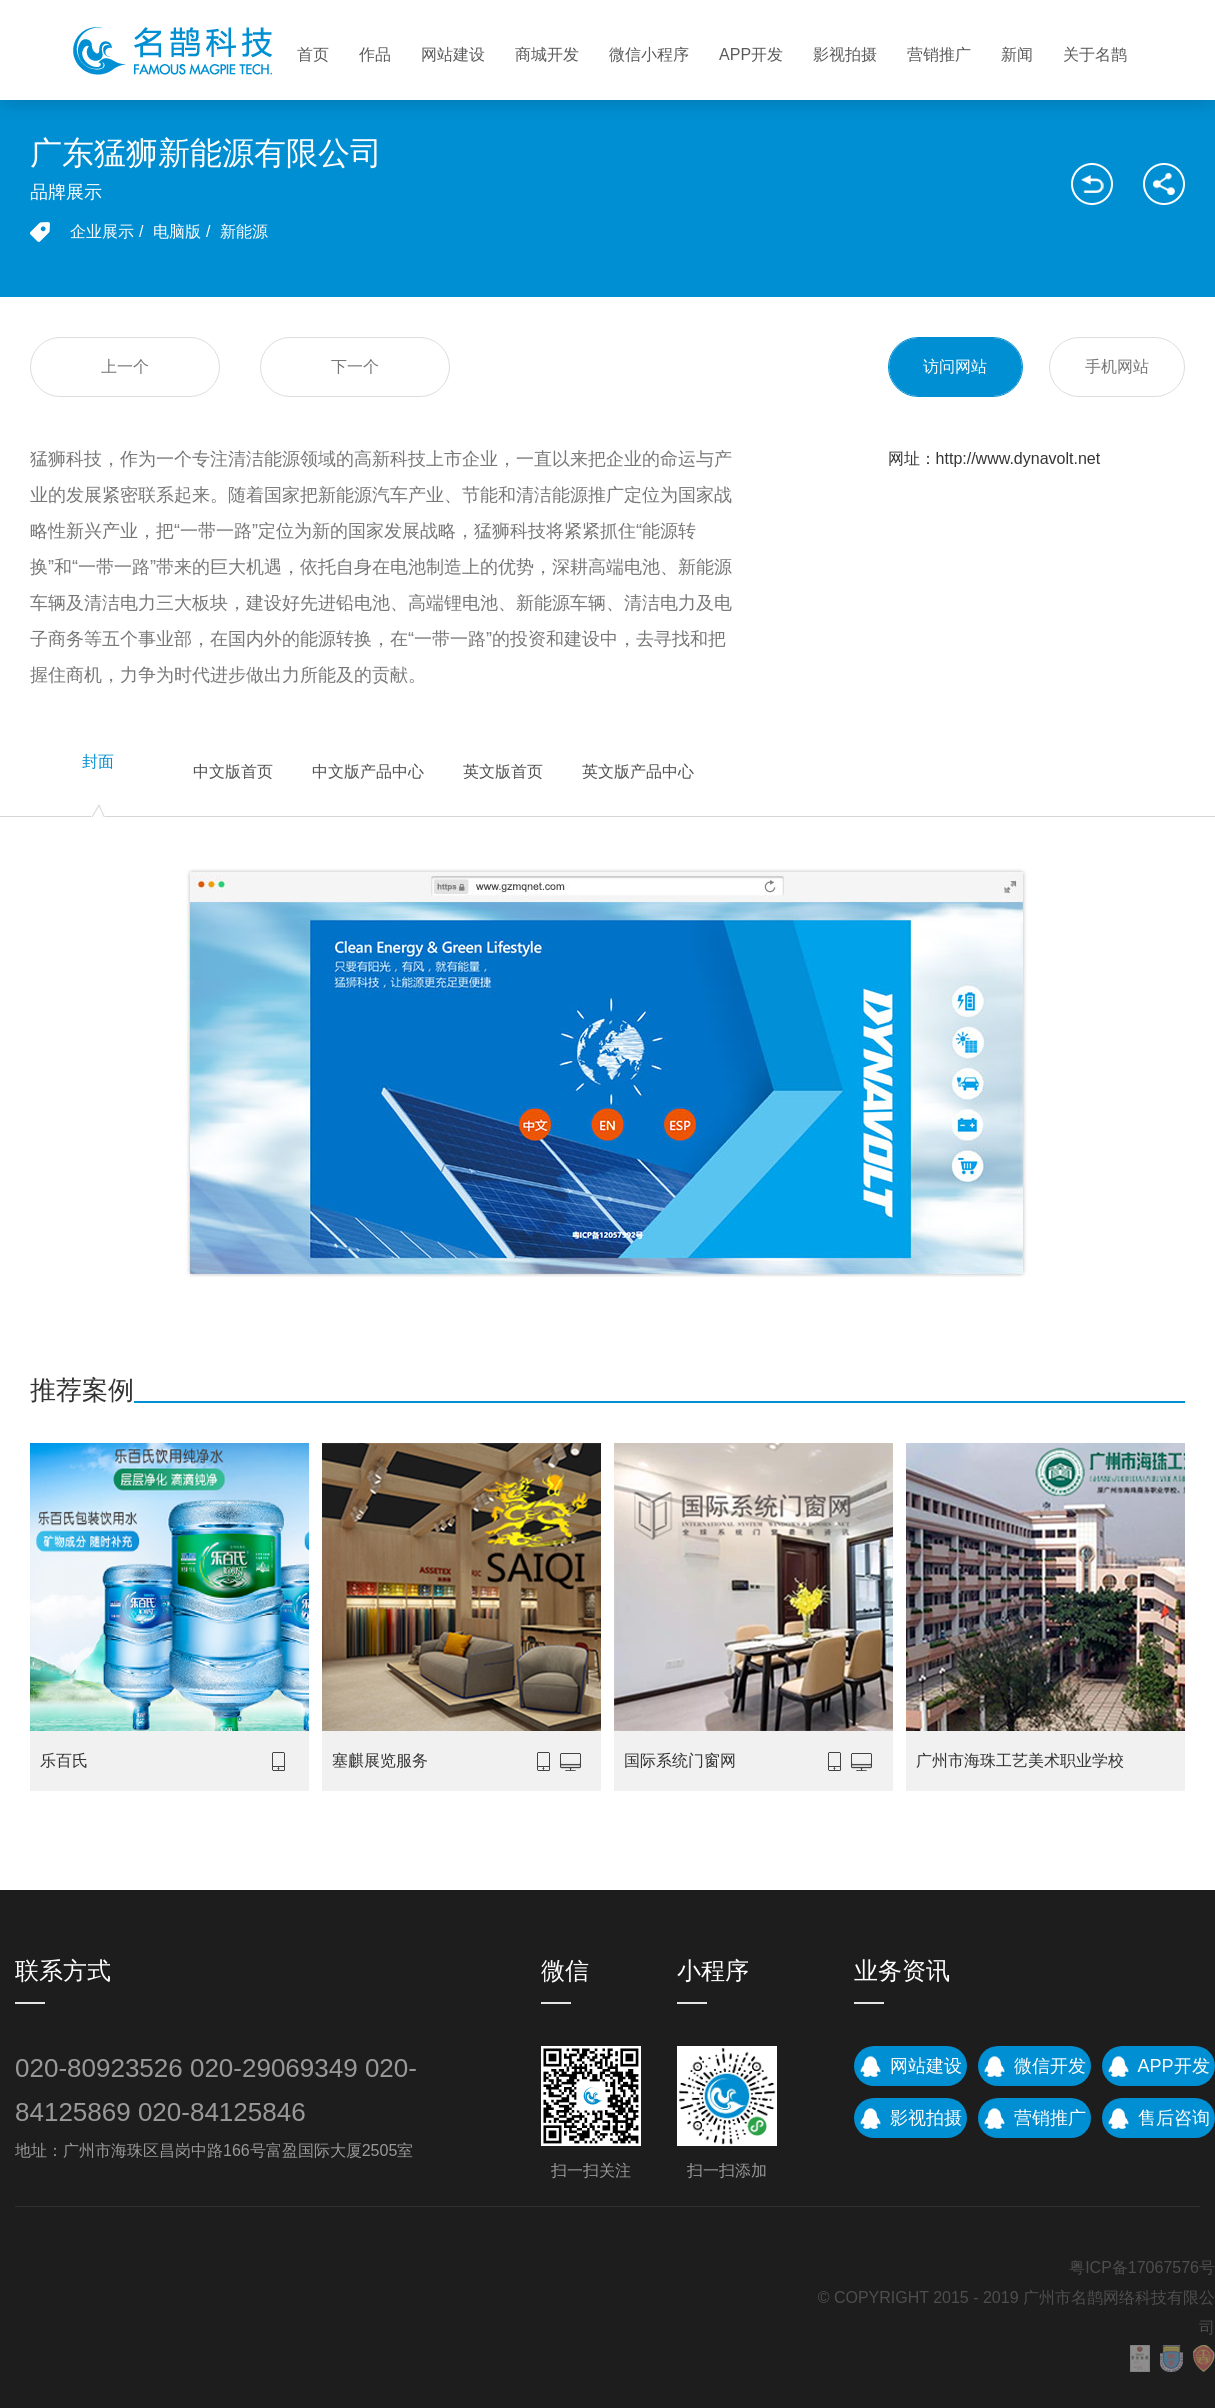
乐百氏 (64, 1760)
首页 (313, 54)
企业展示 (102, 231)
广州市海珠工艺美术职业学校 (1020, 1760)
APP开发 (751, 54)
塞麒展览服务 (380, 1760)
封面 (98, 761)
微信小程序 (649, 54)
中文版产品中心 (368, 771)
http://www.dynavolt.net (1018, 458)
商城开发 (547, 54)
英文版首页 (503, 771)
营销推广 (939, 54)
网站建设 (453, 54)
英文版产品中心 (638, 771)
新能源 (244, 231)
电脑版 (177, 231)
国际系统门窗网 (680, 1760)
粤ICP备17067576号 (1142, 2267)
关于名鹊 (1095, 54)
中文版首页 (233, 771)
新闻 (1017, 54)
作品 (375, 54)
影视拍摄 (845, 54)
